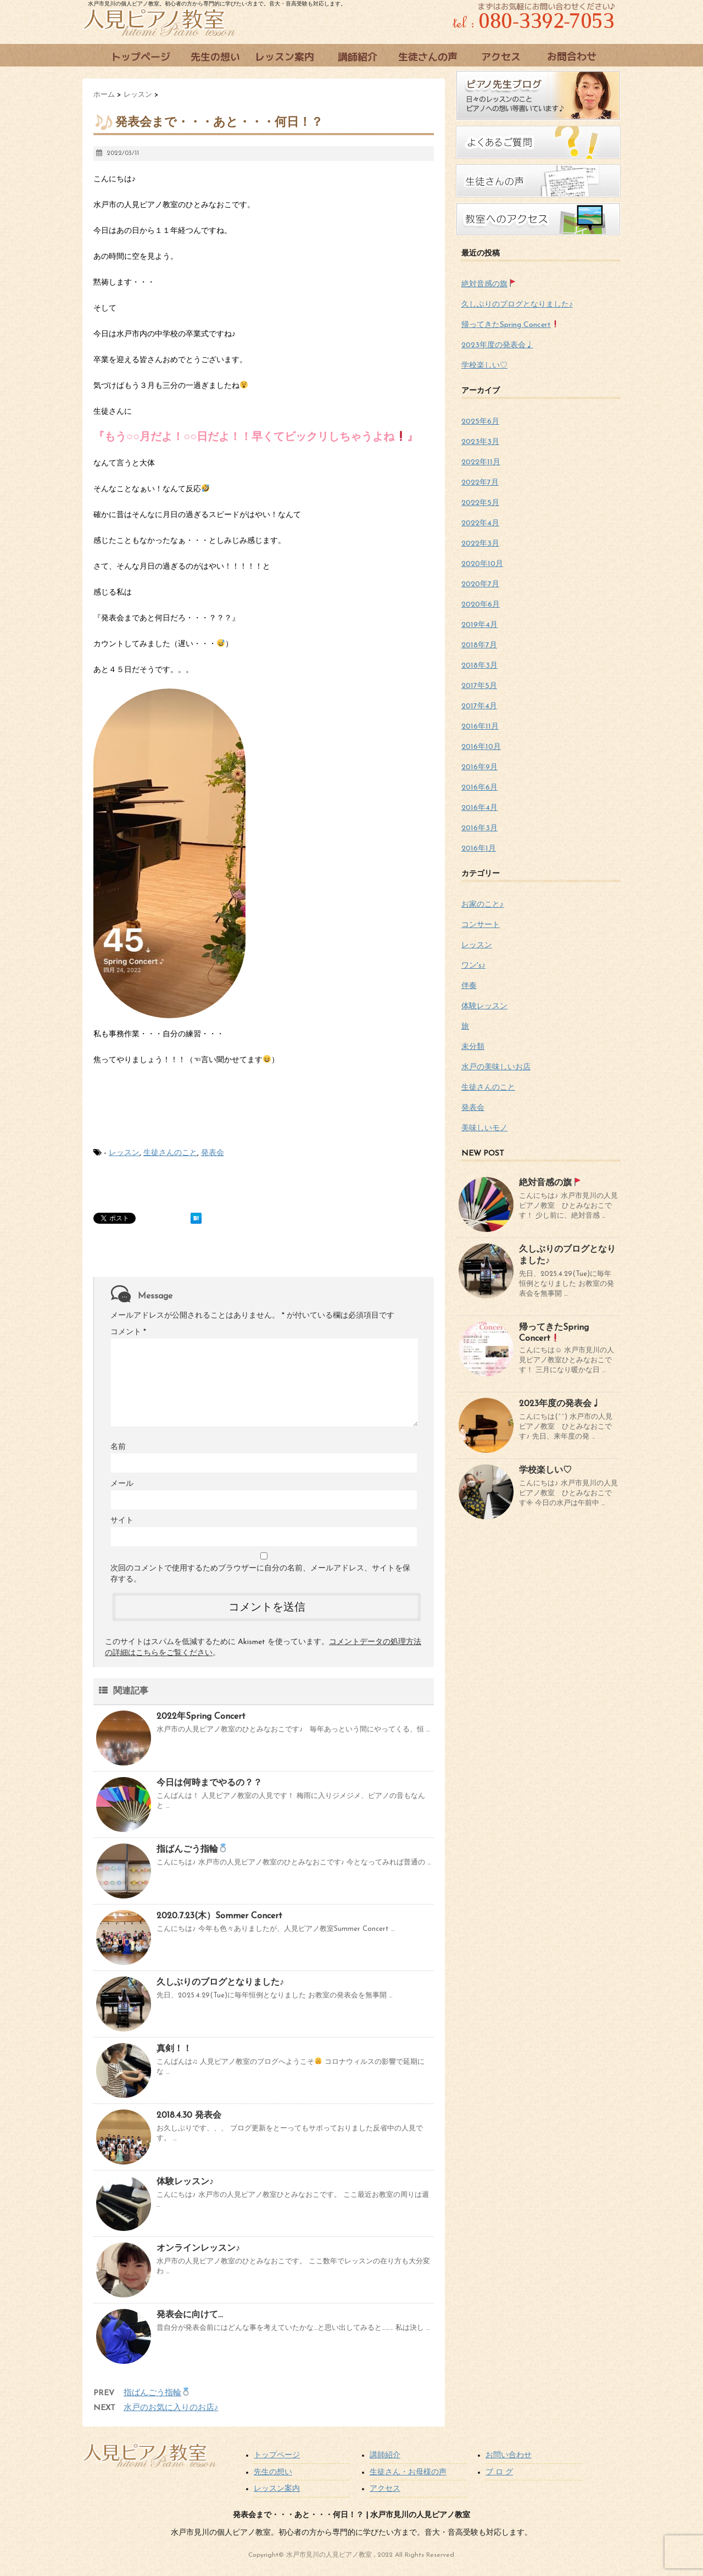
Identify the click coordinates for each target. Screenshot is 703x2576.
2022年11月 (480, 462)
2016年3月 (479, 828)
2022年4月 (480, 523)
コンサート (480, 925)
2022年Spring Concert (201, 1716)
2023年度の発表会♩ (497, 345)
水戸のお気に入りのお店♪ (171, 2408)
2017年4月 (479, 706)
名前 (118, 1447)
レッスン (124, 1153)
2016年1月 (478, 849)
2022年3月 (480, 544)
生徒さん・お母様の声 (408, 2472)
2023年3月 (480, 442)
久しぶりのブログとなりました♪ (220, 1982)
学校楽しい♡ (484, 366)
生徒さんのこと (170, 1153)
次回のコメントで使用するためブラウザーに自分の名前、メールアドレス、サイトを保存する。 (260, 1574)
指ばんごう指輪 (192, 1849)
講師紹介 (385, 2455)
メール (121, 1484)
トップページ (277, 2455)
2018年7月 (479, 645)
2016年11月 (480, 727)
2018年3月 (479, 666)
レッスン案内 (277, 2489)
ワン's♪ (473, 966)
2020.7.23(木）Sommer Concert (219, 1916)
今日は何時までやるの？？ (209, 1783)
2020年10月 (482, 564)
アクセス (385, 2489)
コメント (128, 1332)
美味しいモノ (484, 1128)
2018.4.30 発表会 (189, 2115)
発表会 (212, 1153)
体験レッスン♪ (185, 2182)
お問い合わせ (509, 2455)
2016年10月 (481, 747)
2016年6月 (479, 788)
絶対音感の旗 (488, 284)
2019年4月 (479, 625)
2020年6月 (480, 605)
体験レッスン (484, 1006)
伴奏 (469, 986)
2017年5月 (479, 686)
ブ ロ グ (499, 2472)
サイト (121, 1521)
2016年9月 (479, 767)
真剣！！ (174, 2049)
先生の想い (273, 2472)
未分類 (472, 1047)
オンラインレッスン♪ (198, 2248)
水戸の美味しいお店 (496, 1067)
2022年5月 (480, 503)
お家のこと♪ (482, 905)
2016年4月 (479, 808)
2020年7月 (480, 584)
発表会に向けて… (190, 2315)
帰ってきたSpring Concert (510, 325)
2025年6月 (480, 422)
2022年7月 (480, 483)
